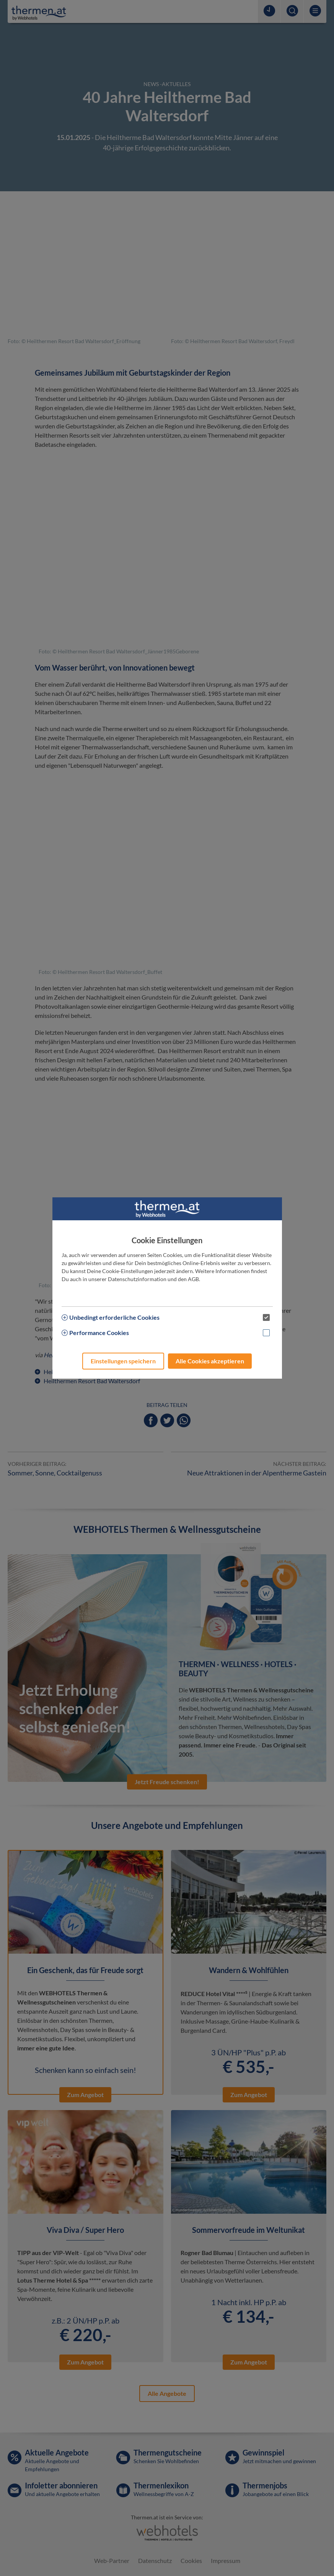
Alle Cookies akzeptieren (210, 1361)
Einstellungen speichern (123, 1361)
